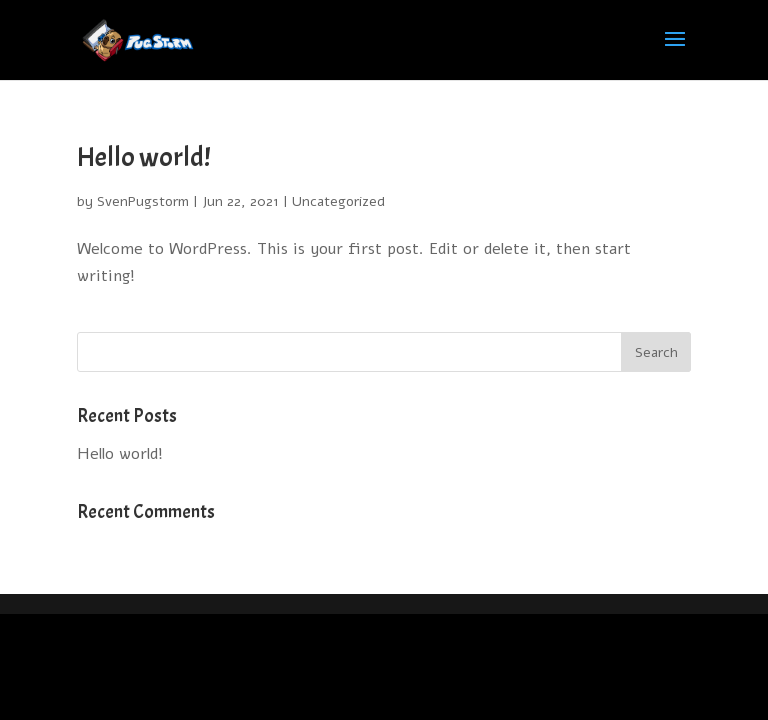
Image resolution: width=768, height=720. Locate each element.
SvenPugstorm (143, 201)
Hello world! (144, 157)
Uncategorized (338, 201)
